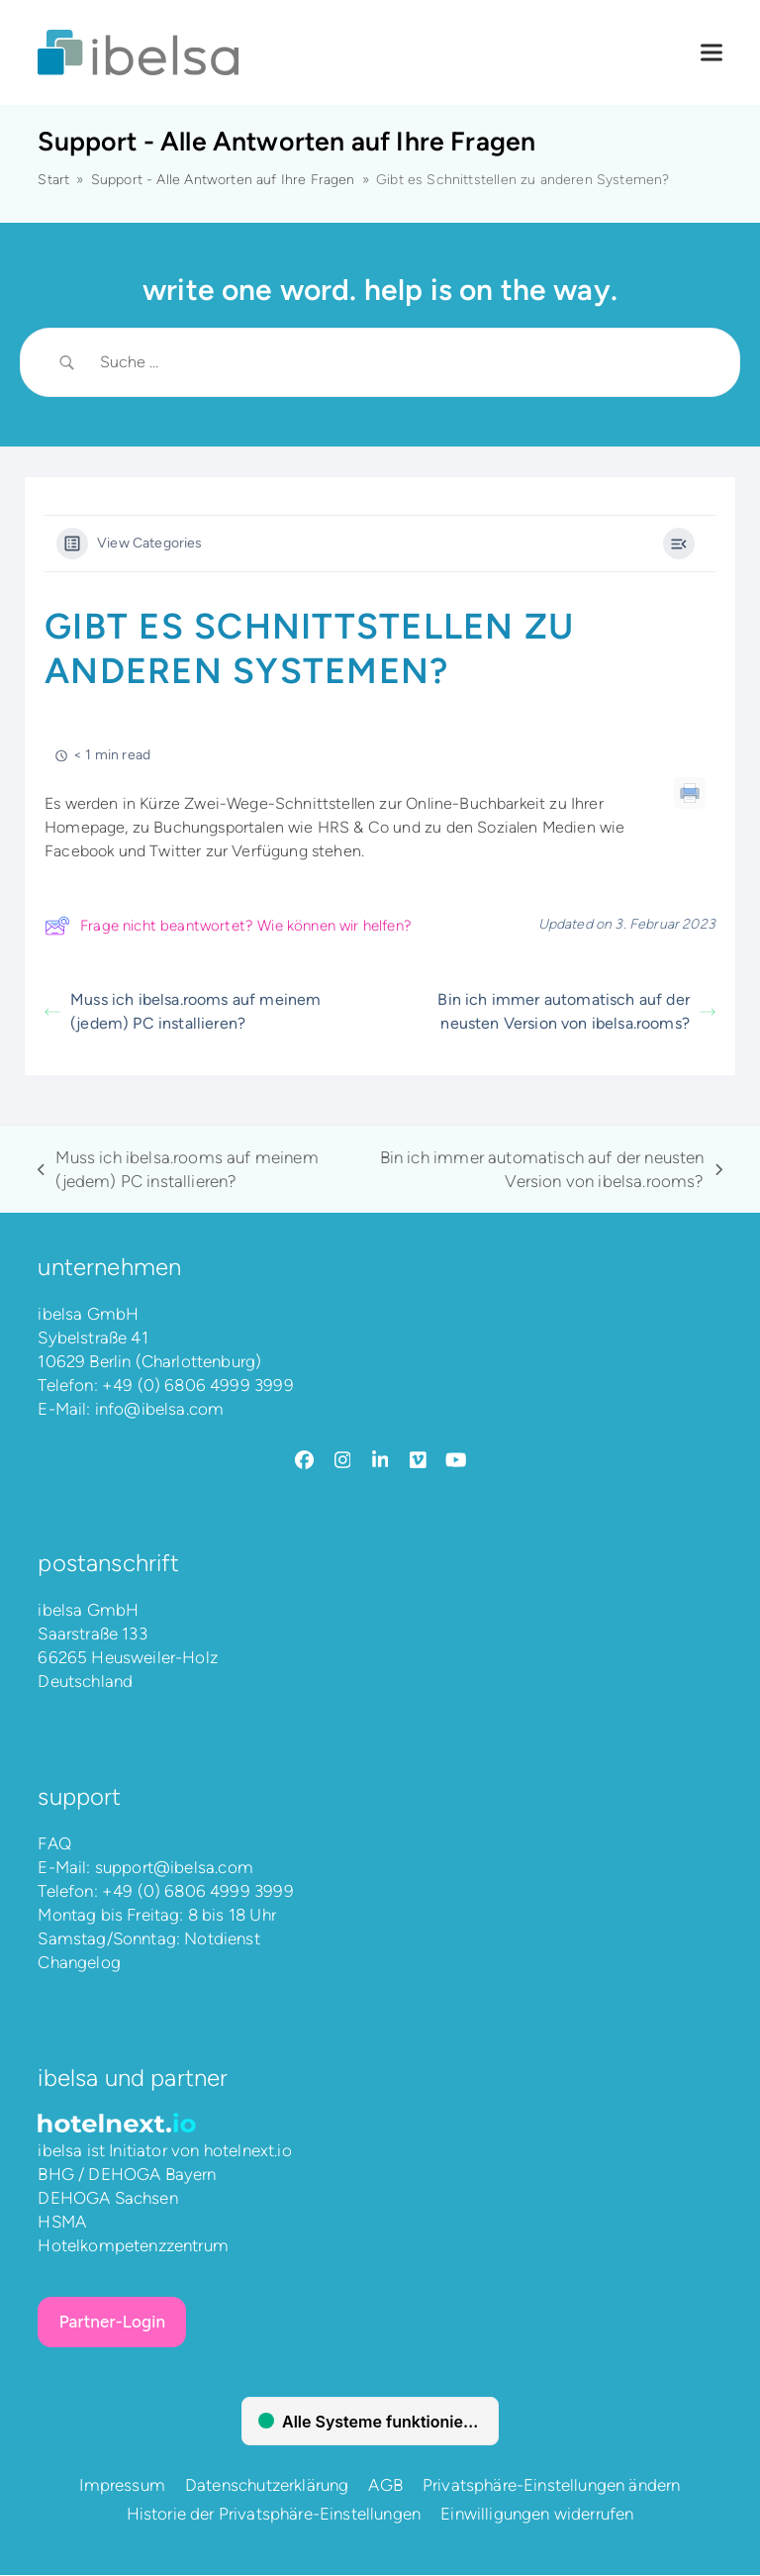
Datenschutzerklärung (266, 2486)
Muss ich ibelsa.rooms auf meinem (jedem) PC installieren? (183, 1011)
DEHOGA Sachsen (107, 2199)
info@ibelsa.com (160, 1409)
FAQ (54, 1843)
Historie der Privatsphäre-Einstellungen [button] (274, 2515)
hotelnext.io (248, 2151)
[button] (711, 53)
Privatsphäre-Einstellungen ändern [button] (552, 2486)
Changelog (79, 1962)
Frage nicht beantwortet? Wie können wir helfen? (228, 926)
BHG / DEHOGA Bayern (127, 2175)
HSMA (62, 2222)
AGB (385, 2486)
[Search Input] (404, 362)
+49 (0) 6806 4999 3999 (198, 1385)
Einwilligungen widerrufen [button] (536, 2515)
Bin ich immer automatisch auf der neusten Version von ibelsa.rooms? (576, 1011)
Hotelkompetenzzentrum (133, 2246)
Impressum (122, 2486)
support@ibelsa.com (174, 1867)
